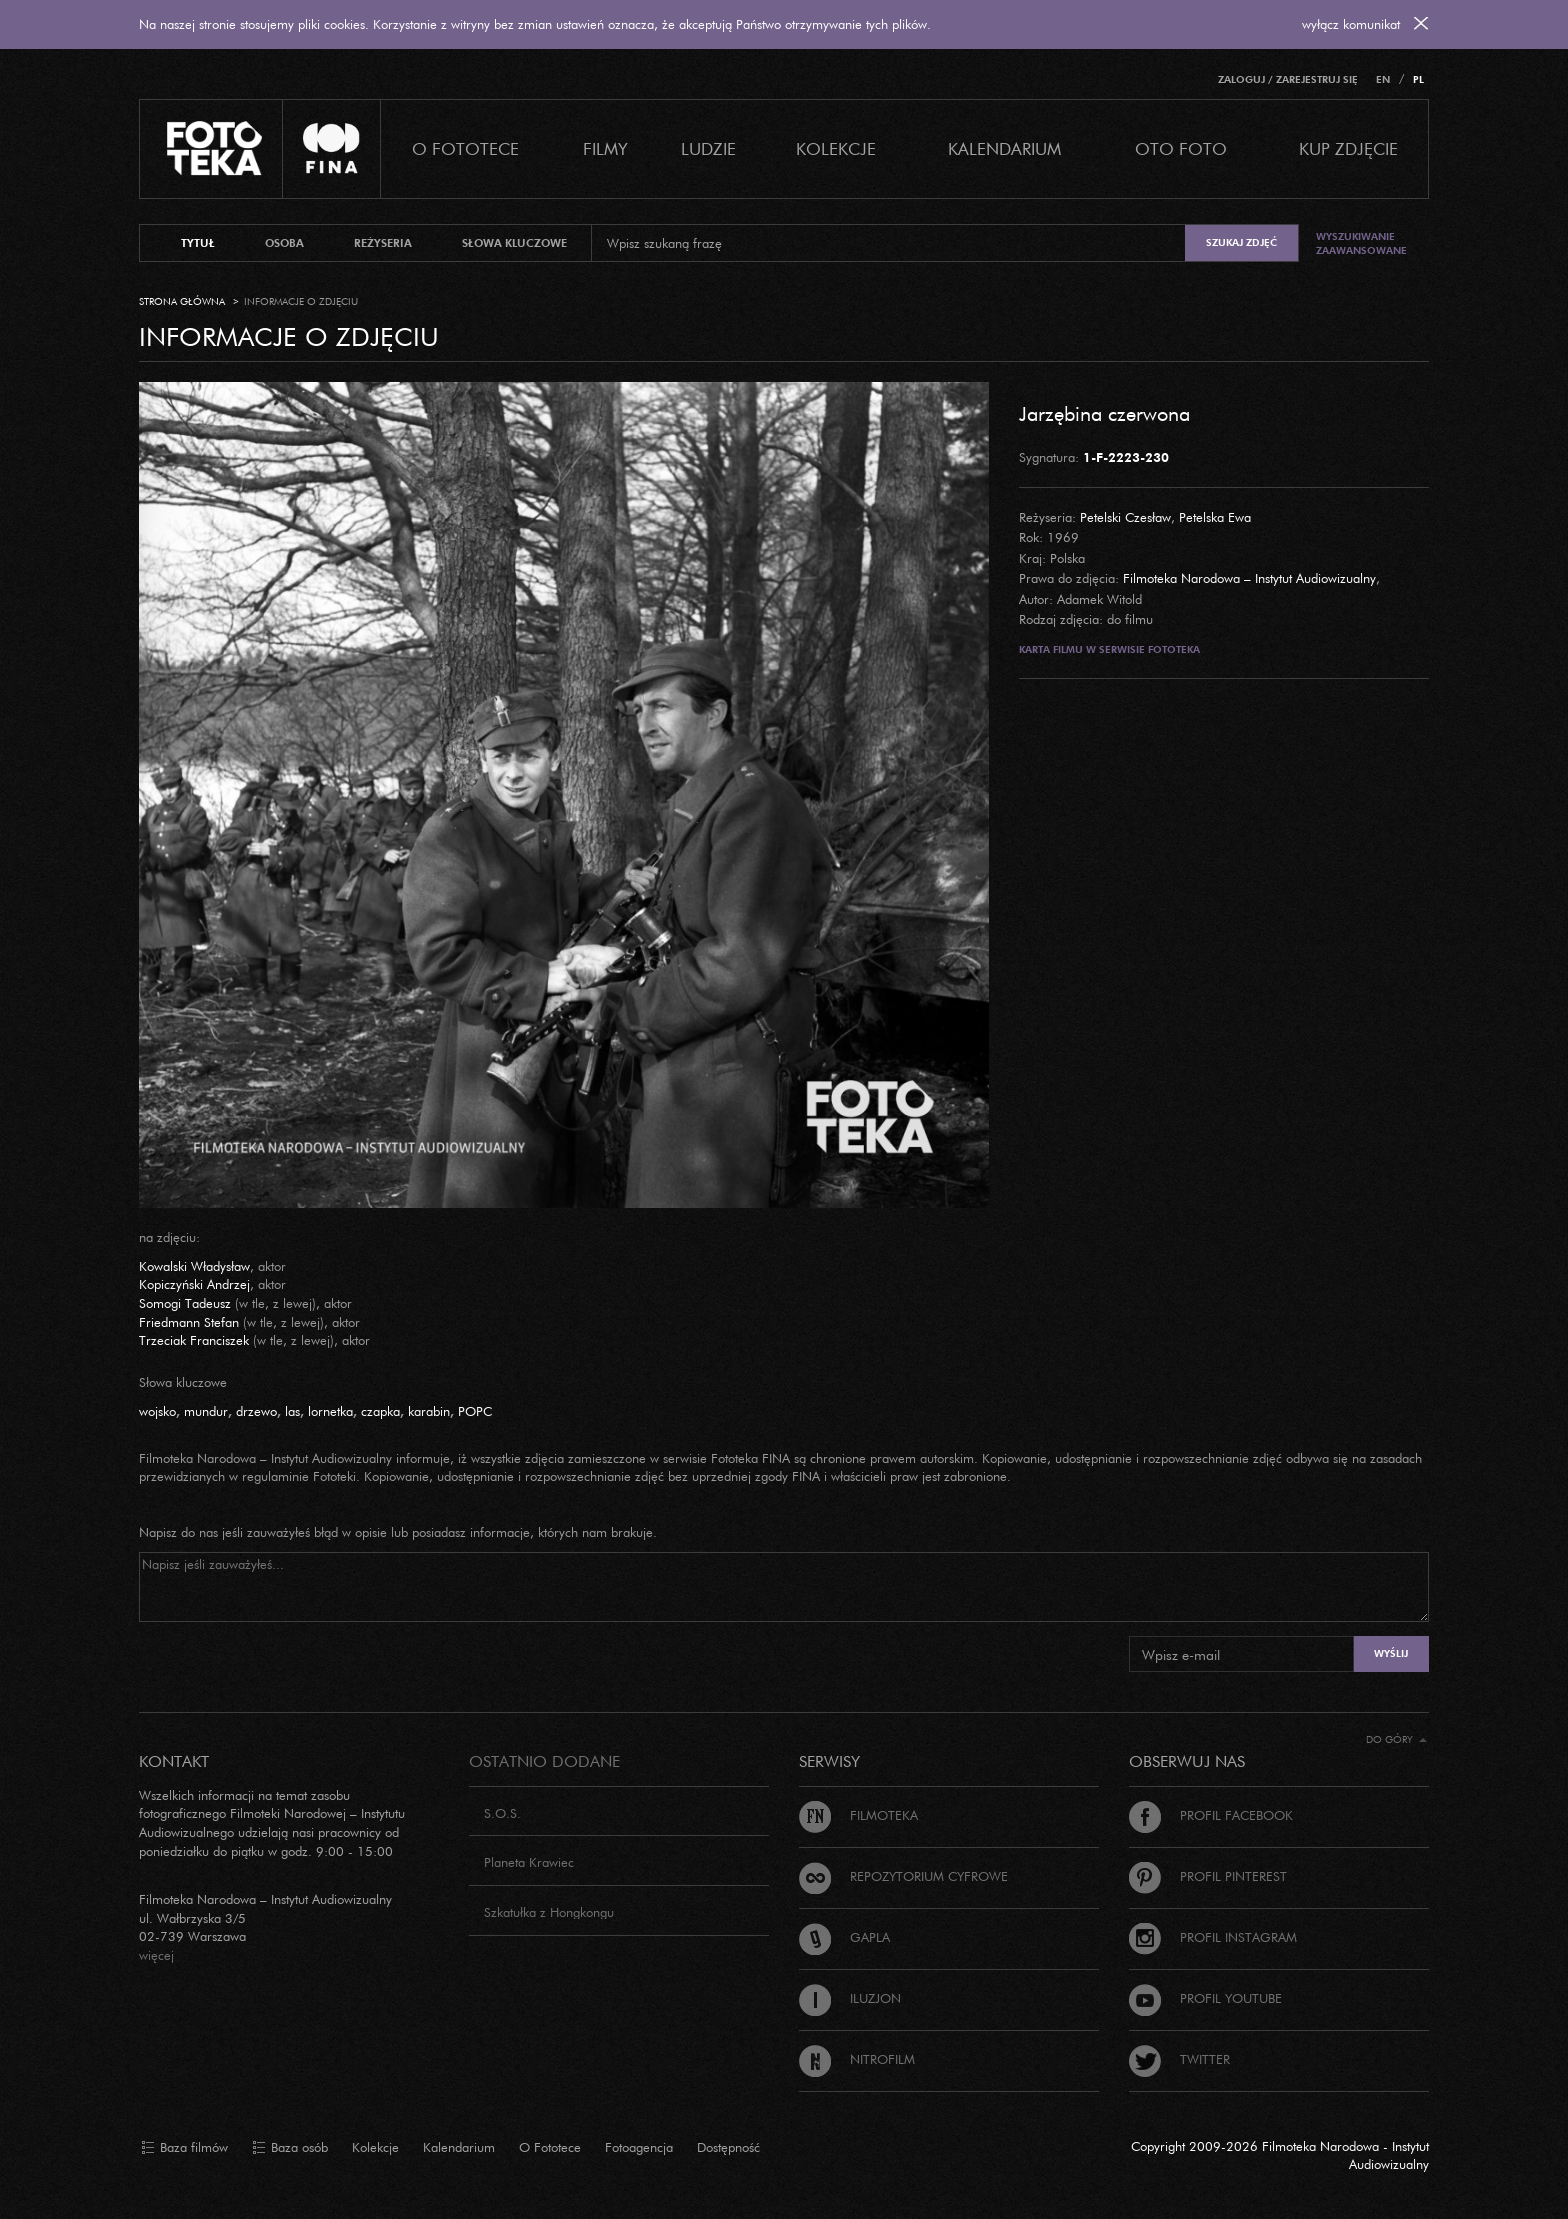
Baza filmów (184, 2148)
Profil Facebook (1211, 1815)
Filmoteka (858, 1815)
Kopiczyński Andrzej (194, 1284)
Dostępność (728, 2147)
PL (1418, 79)
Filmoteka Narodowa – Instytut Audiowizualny (1249, 578)
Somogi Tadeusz (185, 1303)
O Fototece (465, 148)
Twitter (1179, 2059)
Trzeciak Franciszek (194, 1340)
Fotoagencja (639, 2147)
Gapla (844, 1937)
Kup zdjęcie (1348, 148)
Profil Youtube (1205, 1998)
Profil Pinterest (1208, 1876)
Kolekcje (836, 148)
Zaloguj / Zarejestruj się (1288, 79)
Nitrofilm (857, 2059)
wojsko (157, 1411)
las (292, 1411)
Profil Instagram (1213, 1937)
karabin (429, 1411)
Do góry (1396, 1739)
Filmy (605, 148)
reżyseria (383, 243)
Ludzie (708, 148)
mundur (206, 1411)
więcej (156, 1955)
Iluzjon (850, 1998)
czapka (380, 1411)
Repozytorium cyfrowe (903, 1876)
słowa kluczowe (514, 243)
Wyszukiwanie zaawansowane (1361, 243)
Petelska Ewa (1215, 517)
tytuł (198, 243)
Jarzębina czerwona (1104, 413)
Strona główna (182, 301)
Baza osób (290, 2148)
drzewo (256, 1411)
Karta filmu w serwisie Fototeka (1109, 649)
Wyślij (1391, 1653)
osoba (284, 243)
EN (1383, 79)
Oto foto (1181, 148)
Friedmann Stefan (189, 1322)
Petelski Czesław (1125, 517)
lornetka (330, 1411)
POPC (475, 1411)
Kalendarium (1004, 148)
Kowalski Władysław (194, 1266)
